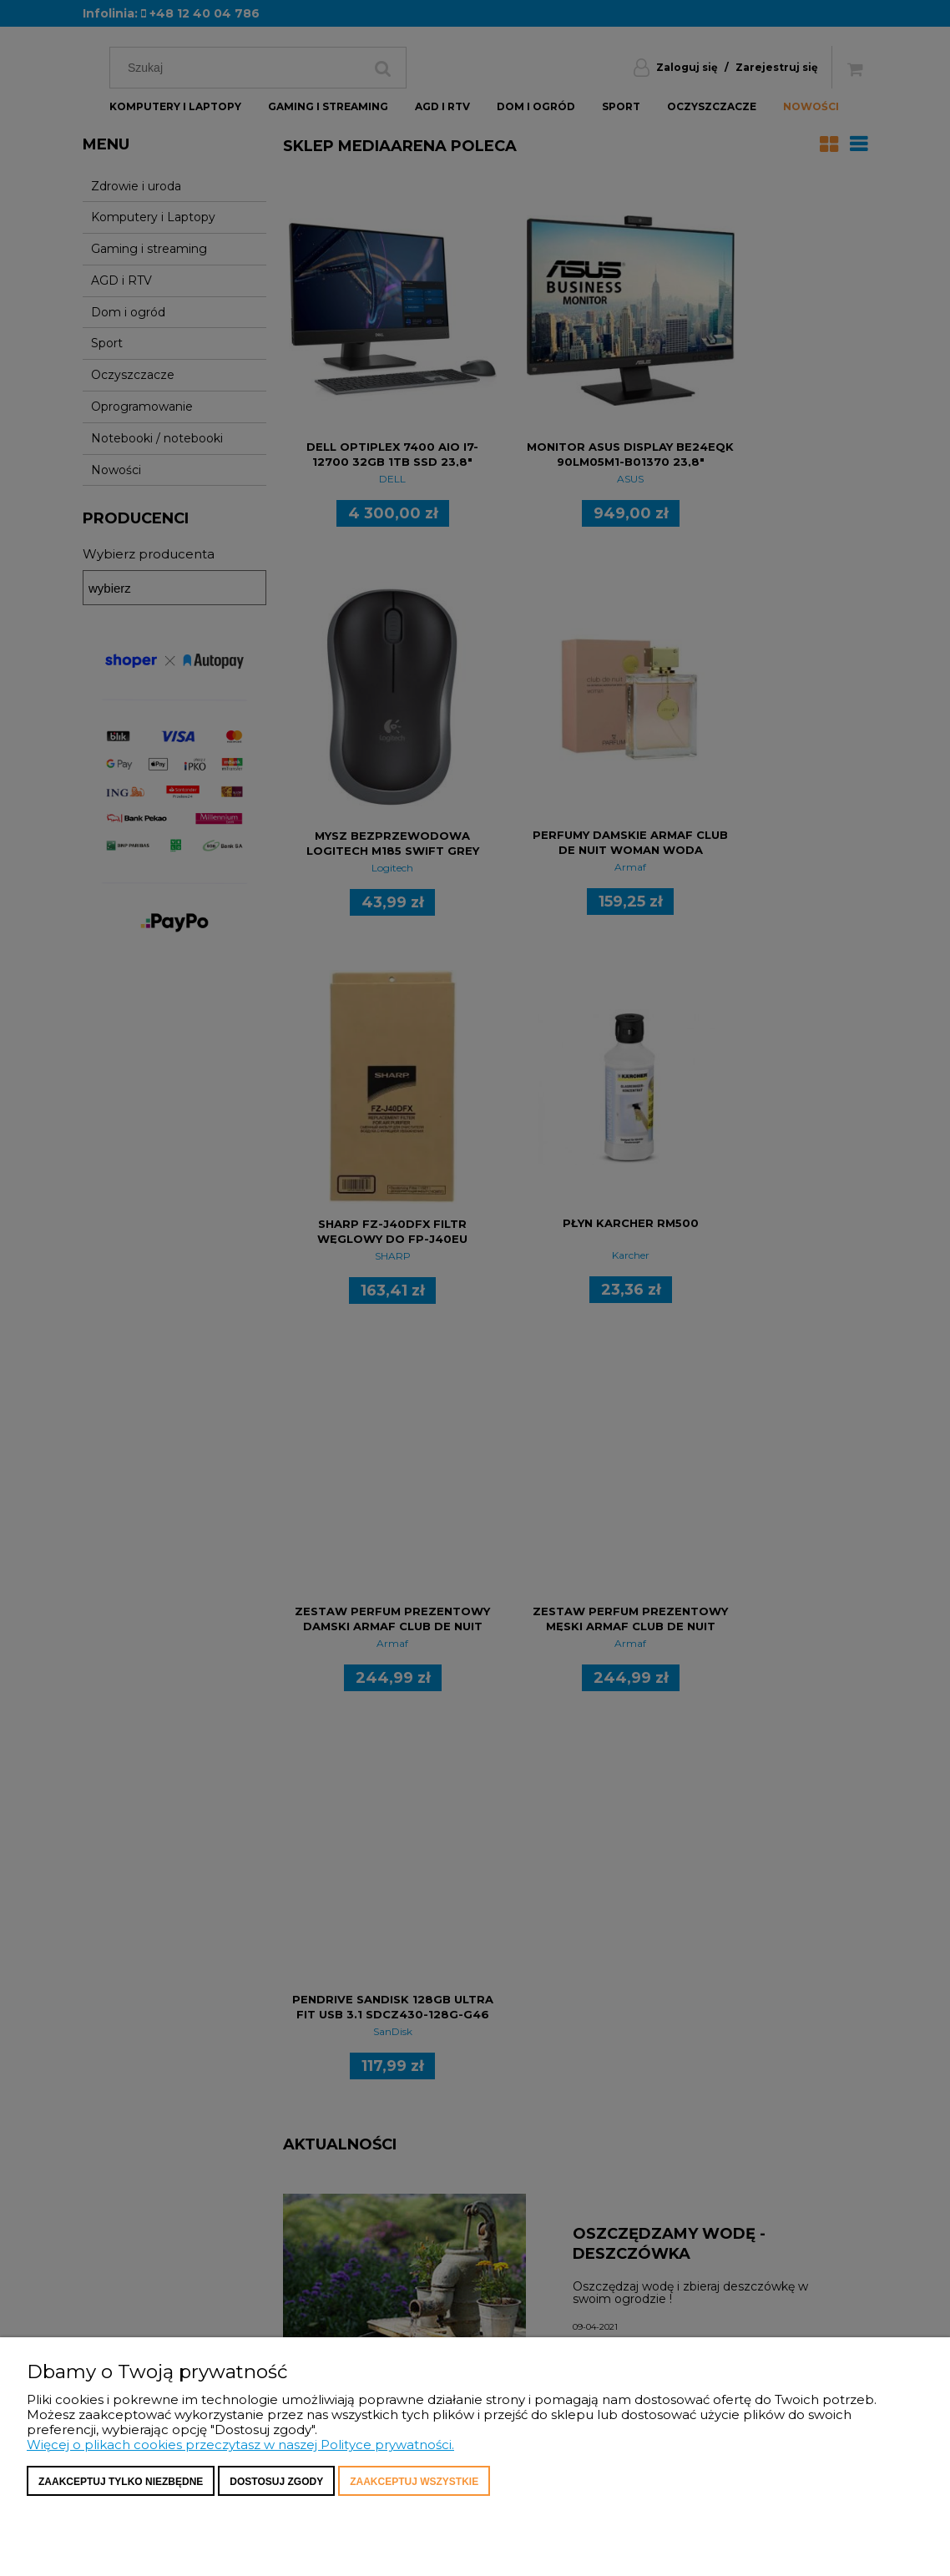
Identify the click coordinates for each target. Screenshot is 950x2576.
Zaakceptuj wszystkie (414, 2482)
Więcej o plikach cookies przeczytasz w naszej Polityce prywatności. (240, 2444)
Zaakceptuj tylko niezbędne (120, 2482)
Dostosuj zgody (276, 2482)
